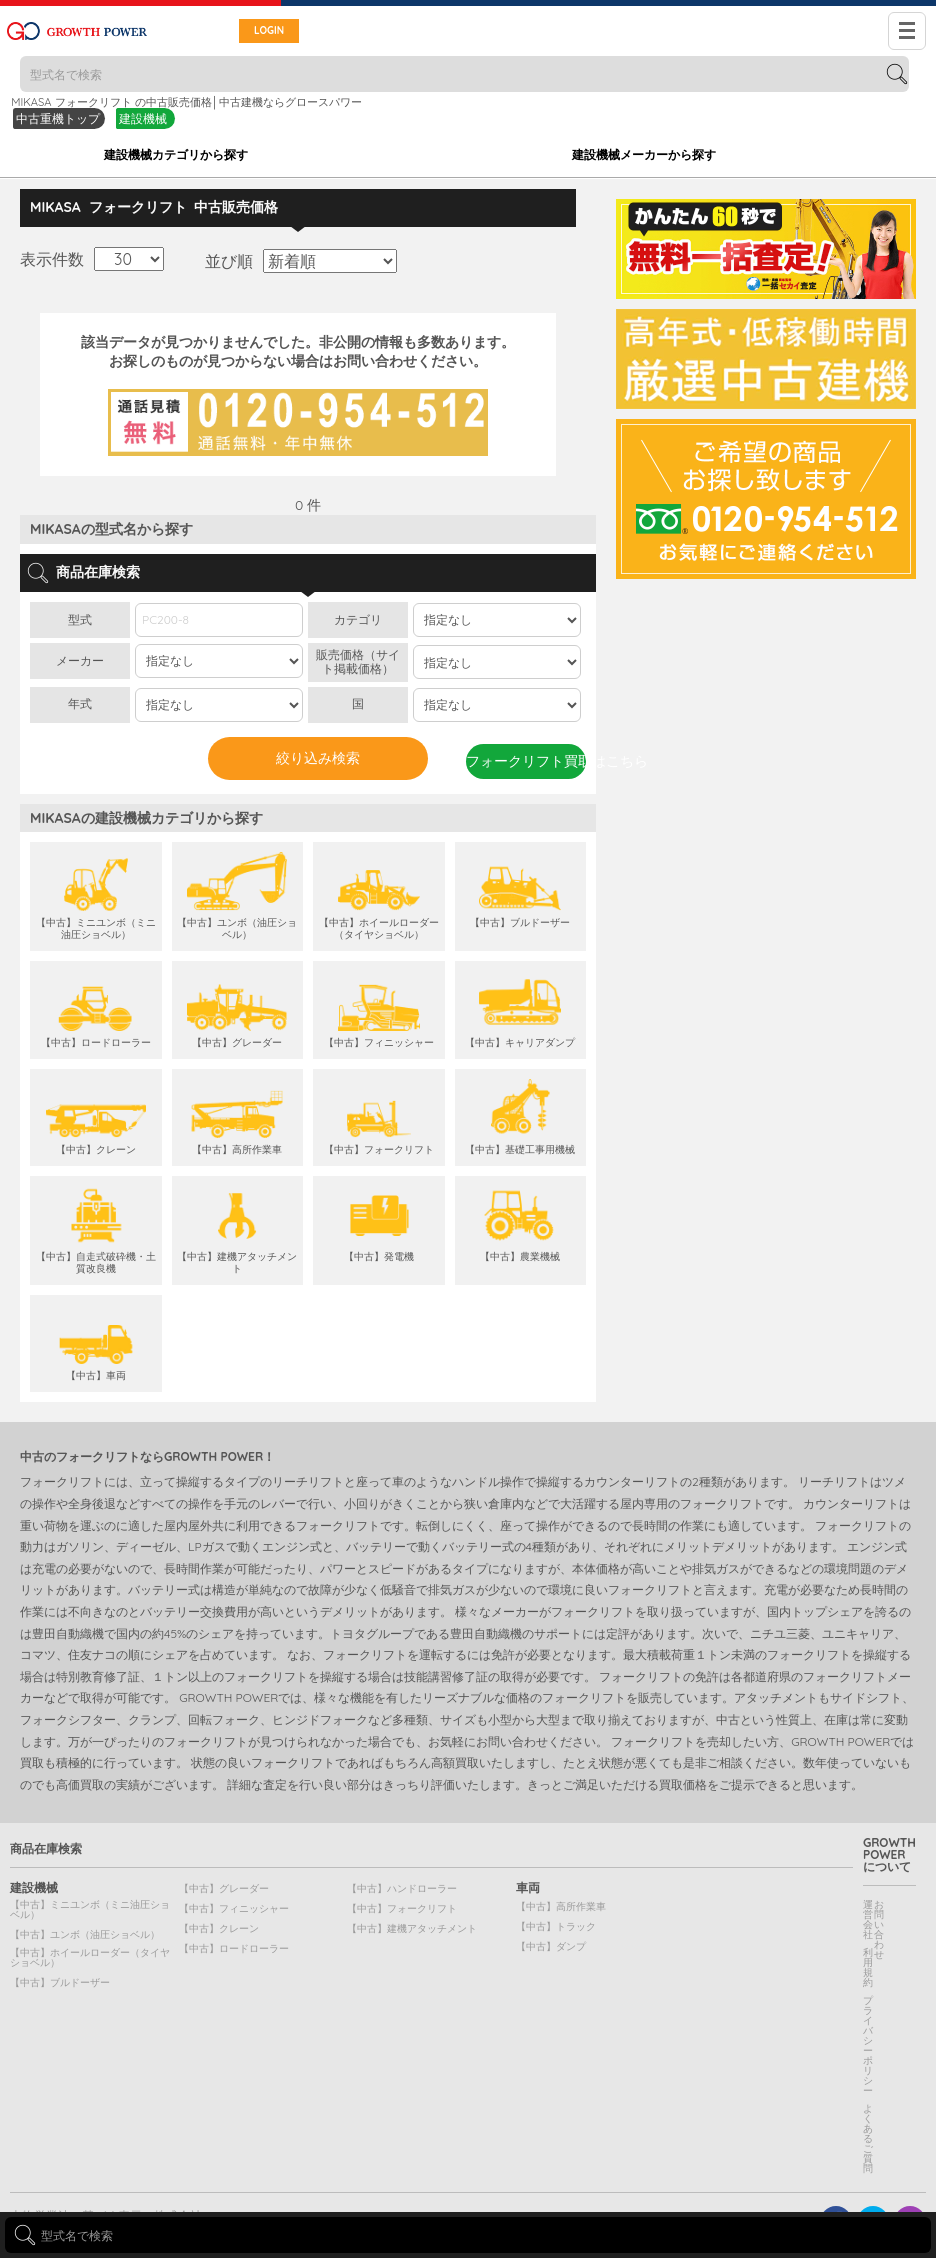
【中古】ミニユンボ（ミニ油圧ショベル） (90, 1909)
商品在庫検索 (46, 1849)
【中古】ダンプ (551, 1946)
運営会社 (868, 1919)
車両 (528, 1888)
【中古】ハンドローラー (402, 1888)
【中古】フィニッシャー (234, 1908)
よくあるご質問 (868, 2138)
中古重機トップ (58, 118)
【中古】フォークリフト (402, 1908)
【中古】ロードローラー (234, 1948)
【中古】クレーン (219, 1928)
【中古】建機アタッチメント (412, 1928)
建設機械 (143, 118)
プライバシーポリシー (868, 2045)
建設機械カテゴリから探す (176, 154)
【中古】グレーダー (224, 1888)
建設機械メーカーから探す (644, 154)
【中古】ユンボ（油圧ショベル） (85, 1934)
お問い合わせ (879, 1929)
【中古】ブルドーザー (60, 1982)
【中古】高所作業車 (561, 1906)
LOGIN (269, 30)
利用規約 (868, 1967)
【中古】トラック (556, 1926)
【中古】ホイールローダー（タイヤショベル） (90, 1957)
